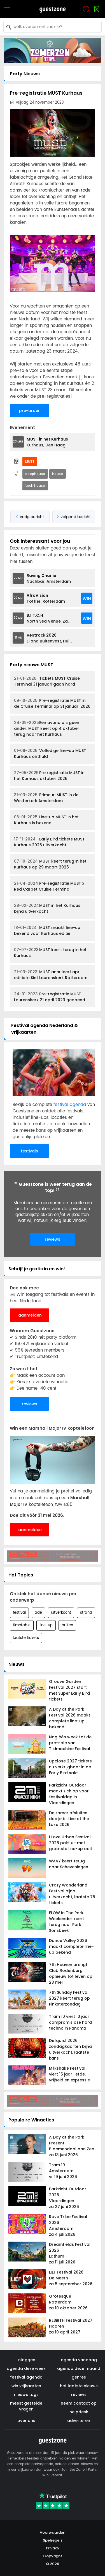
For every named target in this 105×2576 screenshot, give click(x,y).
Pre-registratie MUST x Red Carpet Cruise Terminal (49, 886)
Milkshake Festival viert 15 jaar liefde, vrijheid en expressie (69, 2074)
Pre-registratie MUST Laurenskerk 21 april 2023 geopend (49, 997)
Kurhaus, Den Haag (47, 442)
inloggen (26, 2360)
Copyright (52, 2556)
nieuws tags (26, 2394)
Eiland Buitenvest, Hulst (50, 638)
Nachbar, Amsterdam (49, 578)
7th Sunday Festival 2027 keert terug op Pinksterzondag (69, 1998)
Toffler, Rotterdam (46, 598)
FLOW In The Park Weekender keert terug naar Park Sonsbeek (66, 1921)
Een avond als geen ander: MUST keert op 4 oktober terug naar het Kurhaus (46, 728)
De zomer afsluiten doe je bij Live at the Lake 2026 (69, 1818)
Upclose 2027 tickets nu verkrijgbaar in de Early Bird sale (70, 1767)
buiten (67, 1625)
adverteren (78, 2420)
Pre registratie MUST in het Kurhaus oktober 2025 (49, 775)
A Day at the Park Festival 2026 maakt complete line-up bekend (69, 1718)
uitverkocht (61, 1613)
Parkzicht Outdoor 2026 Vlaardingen (72, 2198)
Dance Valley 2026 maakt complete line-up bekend (71, 1946)
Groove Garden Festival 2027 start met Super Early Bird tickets (69, 1690)
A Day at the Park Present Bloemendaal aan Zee (72, 2146)
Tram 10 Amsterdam (72, 2171)
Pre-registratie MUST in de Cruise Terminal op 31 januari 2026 (52, 703)
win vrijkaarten (26, 2386)
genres (79, 2377)
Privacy (52, 2548)
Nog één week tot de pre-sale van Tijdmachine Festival (70, 1743)
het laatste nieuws (79, 2386)
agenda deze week (26, 2368)
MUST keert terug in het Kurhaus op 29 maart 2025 (50, 864)
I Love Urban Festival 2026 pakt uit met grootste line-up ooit (70, 1842)
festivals (29, 1151)
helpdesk (78, 2412)
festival (19, 1613)
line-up (46, 1625)
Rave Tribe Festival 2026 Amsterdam (72, 2225)
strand (86, 1613)
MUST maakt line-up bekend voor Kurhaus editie (47, 930)
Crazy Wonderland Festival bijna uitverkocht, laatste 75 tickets (72, 1894)
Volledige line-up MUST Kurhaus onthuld (50, 753)
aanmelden (30, 1315)
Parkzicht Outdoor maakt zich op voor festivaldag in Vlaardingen (69, 1794)
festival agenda (69, 1104)
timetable (22, 1625)
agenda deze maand (78, 2368)
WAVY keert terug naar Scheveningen (68, 1864)
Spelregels (52, 2540)
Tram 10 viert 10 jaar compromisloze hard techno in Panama (70, 2022)
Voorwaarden (52, 2532)
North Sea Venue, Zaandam (51, 618)
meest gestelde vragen (26, 2406)
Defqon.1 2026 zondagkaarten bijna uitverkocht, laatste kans (70, 2049)
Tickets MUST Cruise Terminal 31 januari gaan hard (47, 681)
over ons (26, 2420)
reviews (52, 1239)
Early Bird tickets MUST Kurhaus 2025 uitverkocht (49, 842)
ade (38, 1613)
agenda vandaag (79, 2360)
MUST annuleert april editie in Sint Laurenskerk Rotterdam (50, 974)
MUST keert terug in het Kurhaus (50, 952)
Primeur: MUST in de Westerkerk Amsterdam (46, 797)
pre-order (29, 410)
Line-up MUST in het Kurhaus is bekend (46, 820)
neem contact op (79, 2403)
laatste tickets (26, 1638)
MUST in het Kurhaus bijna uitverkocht (47, 908)
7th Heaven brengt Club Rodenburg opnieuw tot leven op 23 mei (70, 1973)
